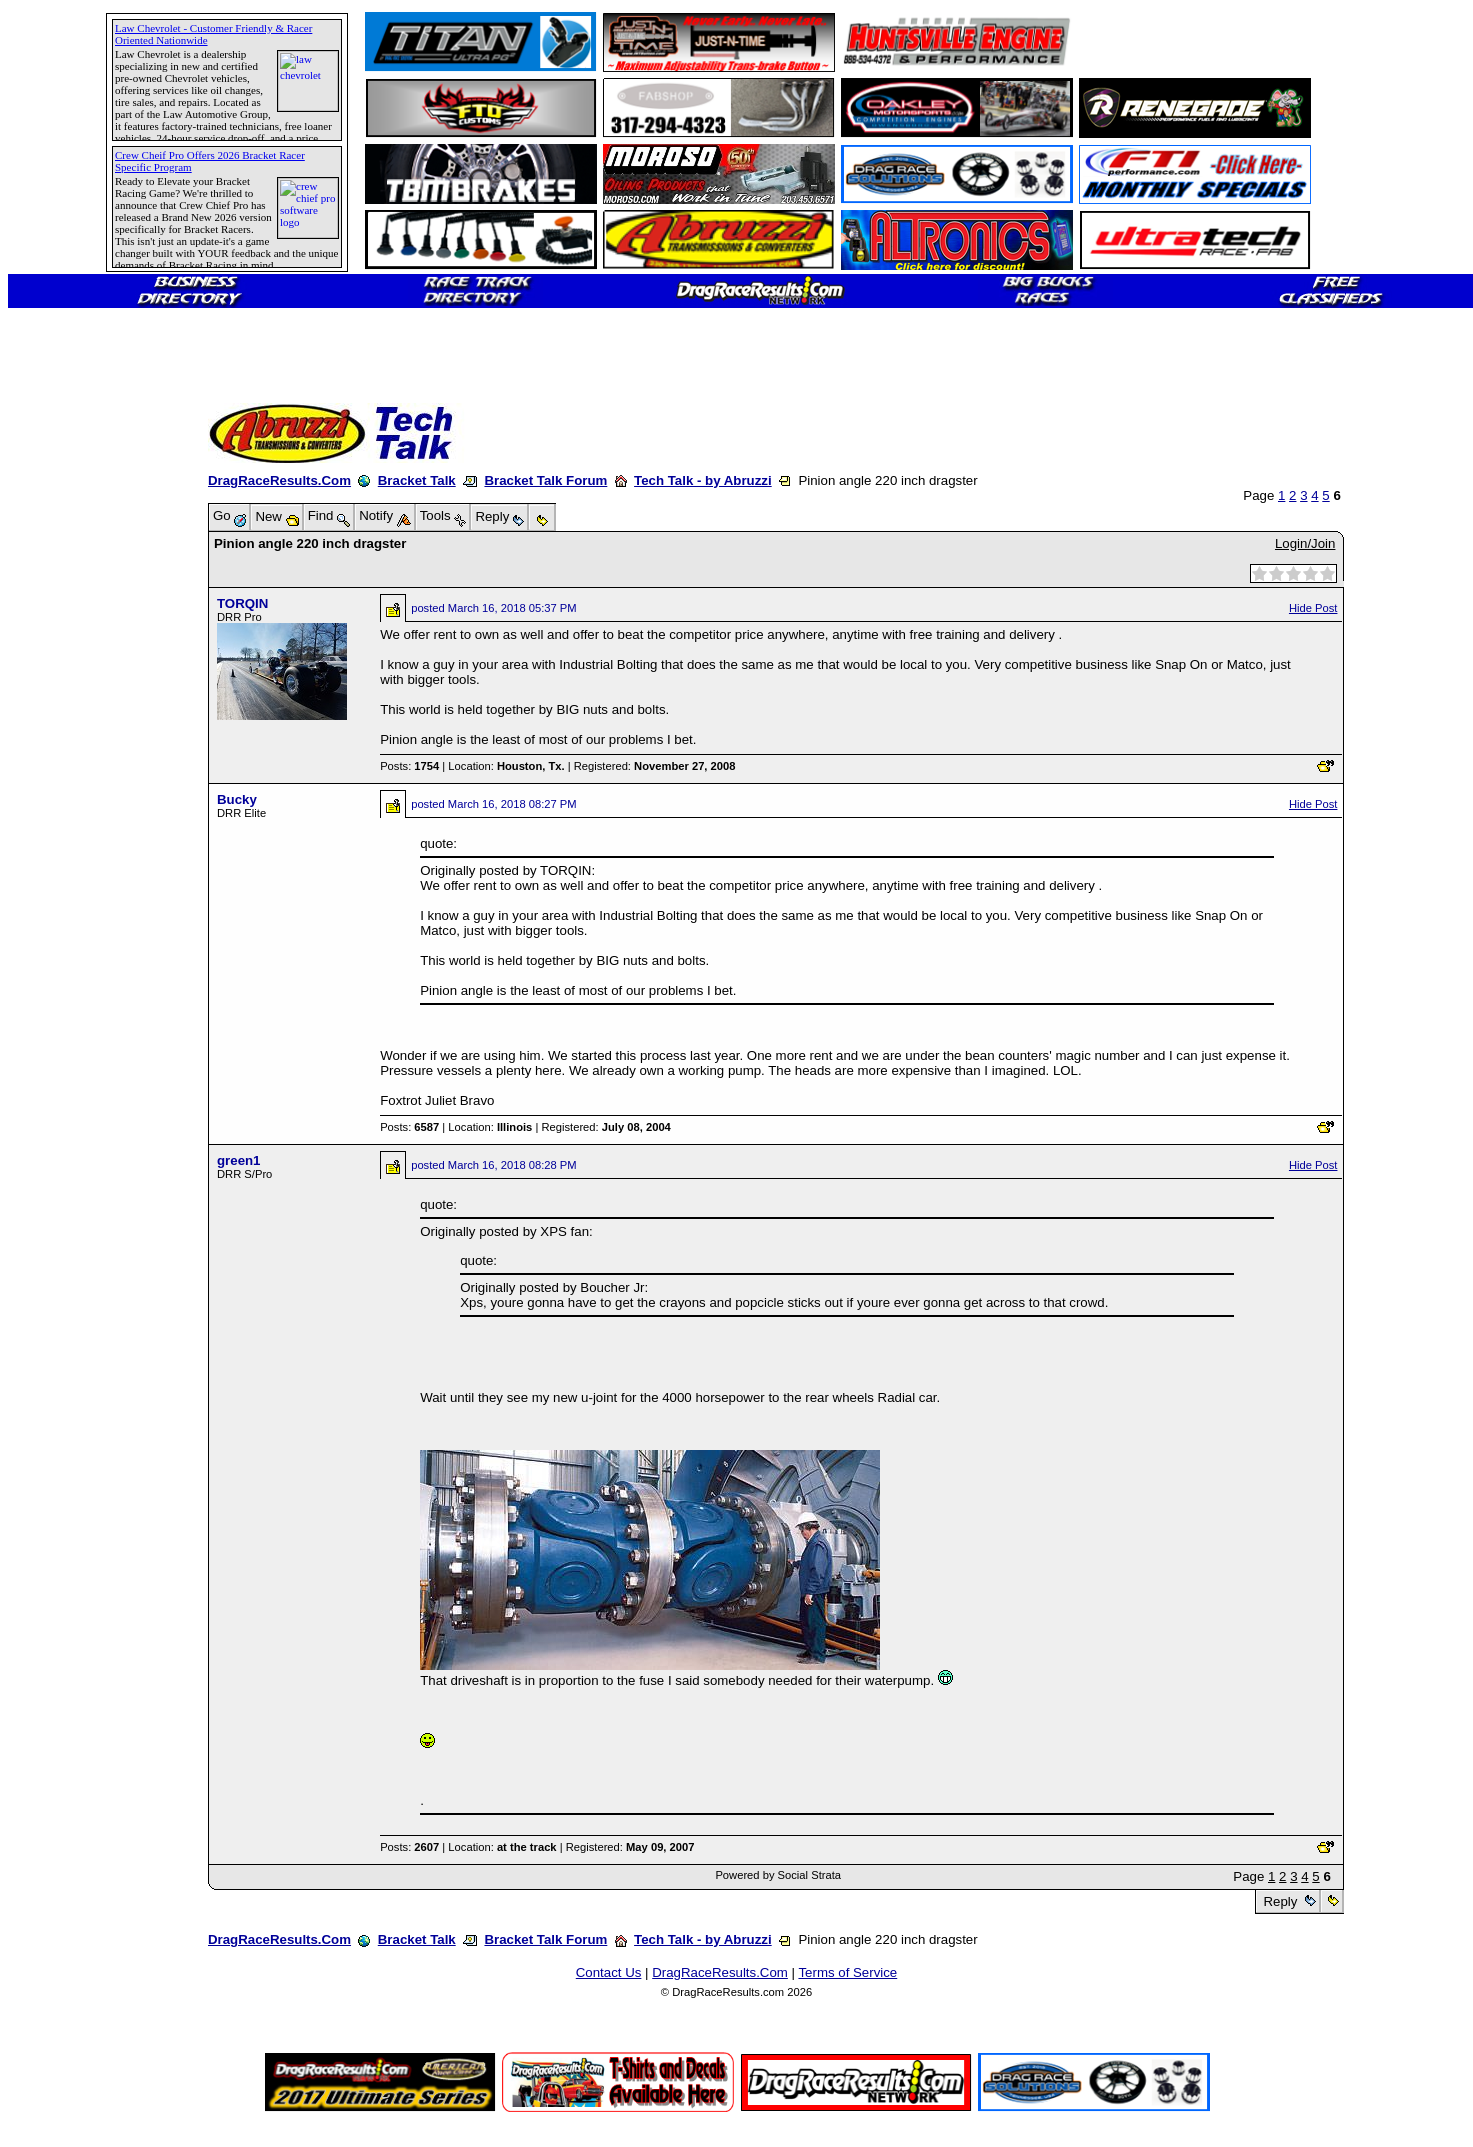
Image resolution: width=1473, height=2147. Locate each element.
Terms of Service (847, 1972)
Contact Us (609, 1972)
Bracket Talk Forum (545, 480)
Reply (1280, 1901)
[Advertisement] (85, 725)
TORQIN (242, 603)
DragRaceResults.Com (279, 480)
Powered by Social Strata (778, 1875)
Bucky (237, 799)
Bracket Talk (417, 480)
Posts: (409, 766)
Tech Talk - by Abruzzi (703, 480)
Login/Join (1305, 543)
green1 (239, 1160)
